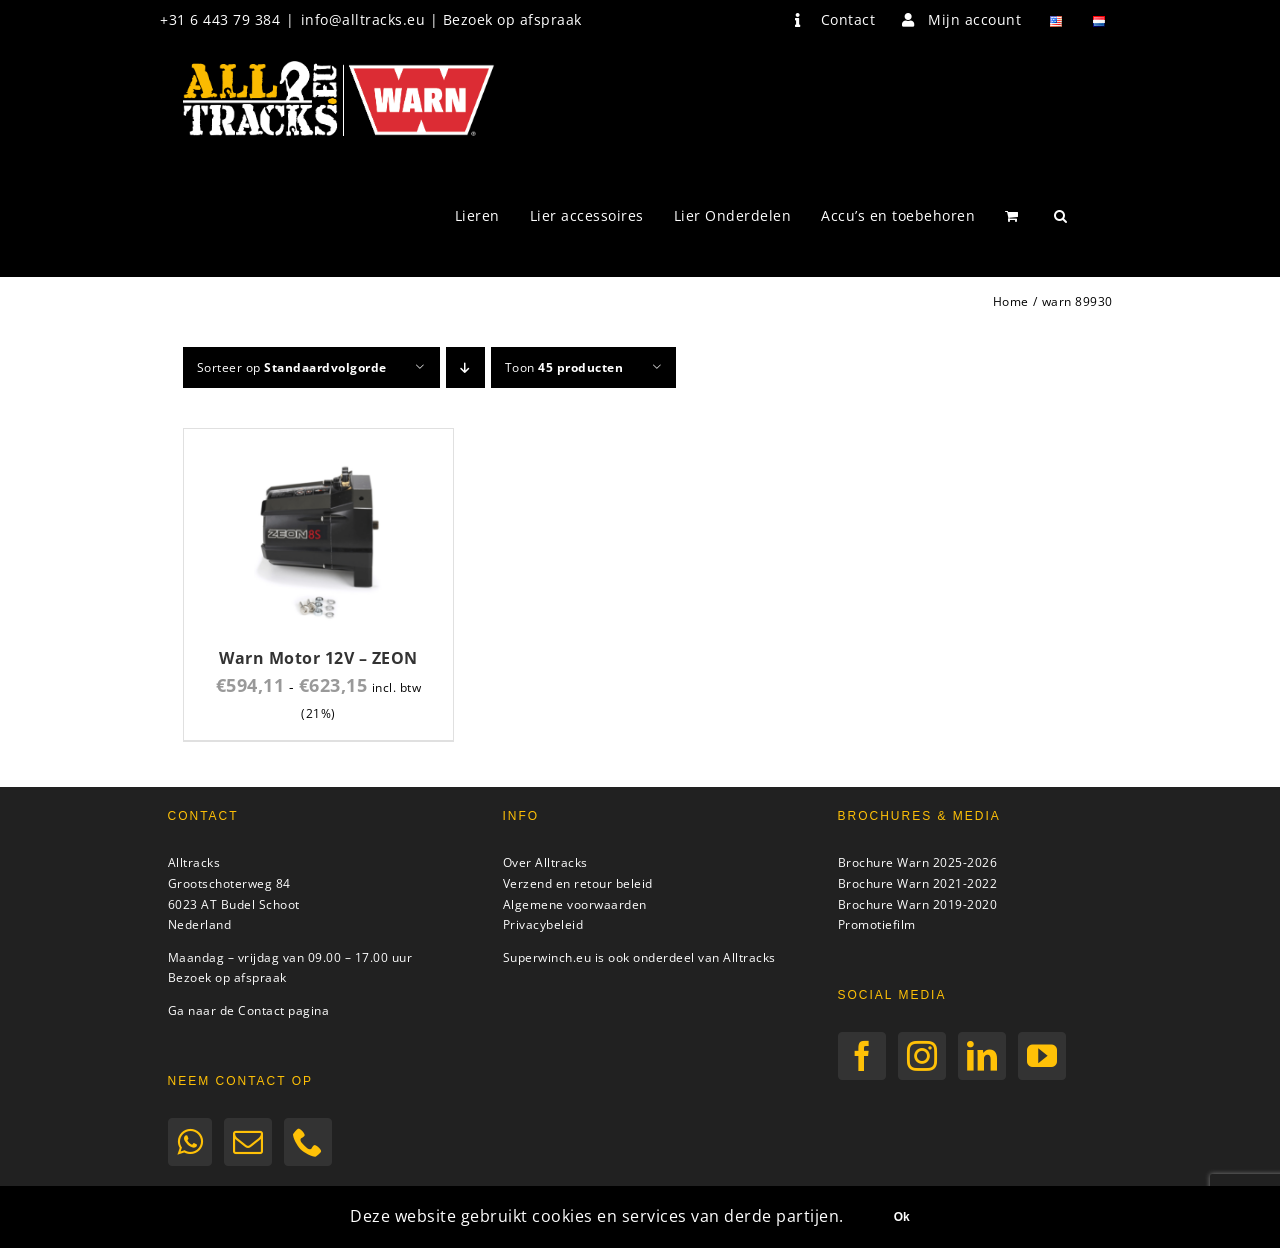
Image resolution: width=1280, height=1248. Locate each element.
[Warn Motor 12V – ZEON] (319, 440)
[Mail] (248, 1142)
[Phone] (308, 1142)
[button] (1061, 216)
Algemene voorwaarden (575, 904)
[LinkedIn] (982, 1056)
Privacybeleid (543, 924)
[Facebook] (862, 1056)
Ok (902, 1217)
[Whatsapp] (190, 1142)
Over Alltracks (545, 862)
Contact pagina (283, 1010)
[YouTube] (1042, 1056)
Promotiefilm (877, 924)
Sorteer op (292, 367)
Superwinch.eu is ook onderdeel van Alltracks (639, 957)
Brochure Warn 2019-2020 (918, 904)
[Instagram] (922, 1056)
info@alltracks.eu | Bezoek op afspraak (441, 19)
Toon (564, 367)
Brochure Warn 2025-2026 (918, 862)
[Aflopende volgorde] (465, 367)
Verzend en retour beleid (578, 883)
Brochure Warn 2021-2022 (918, 883)
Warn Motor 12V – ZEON (318, 658)
